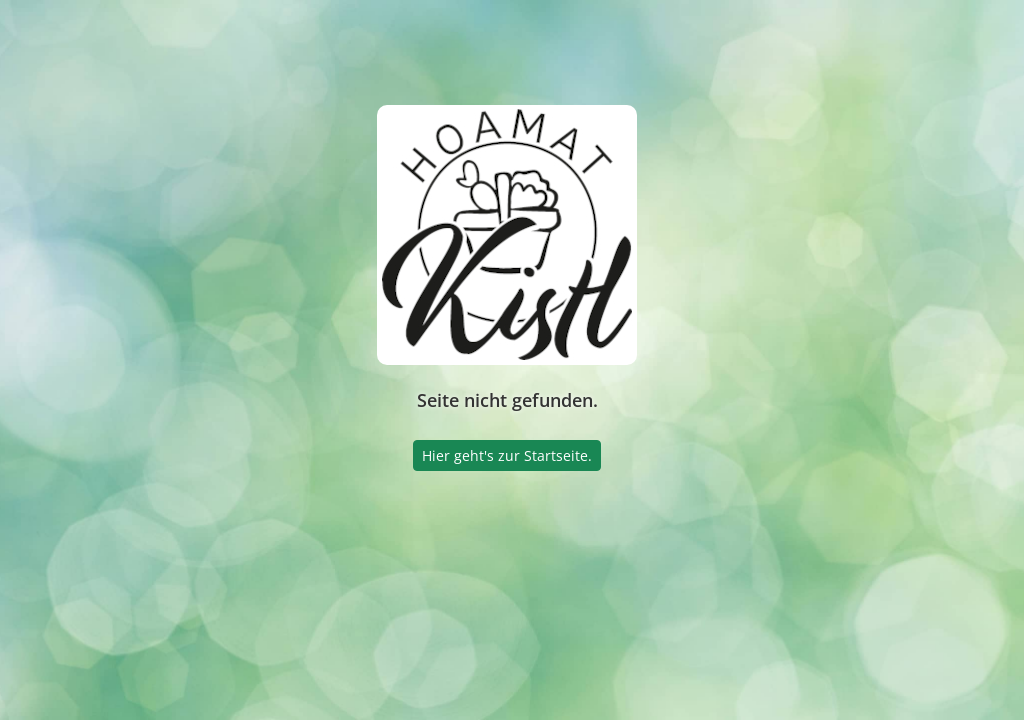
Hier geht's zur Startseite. (507, 455)
